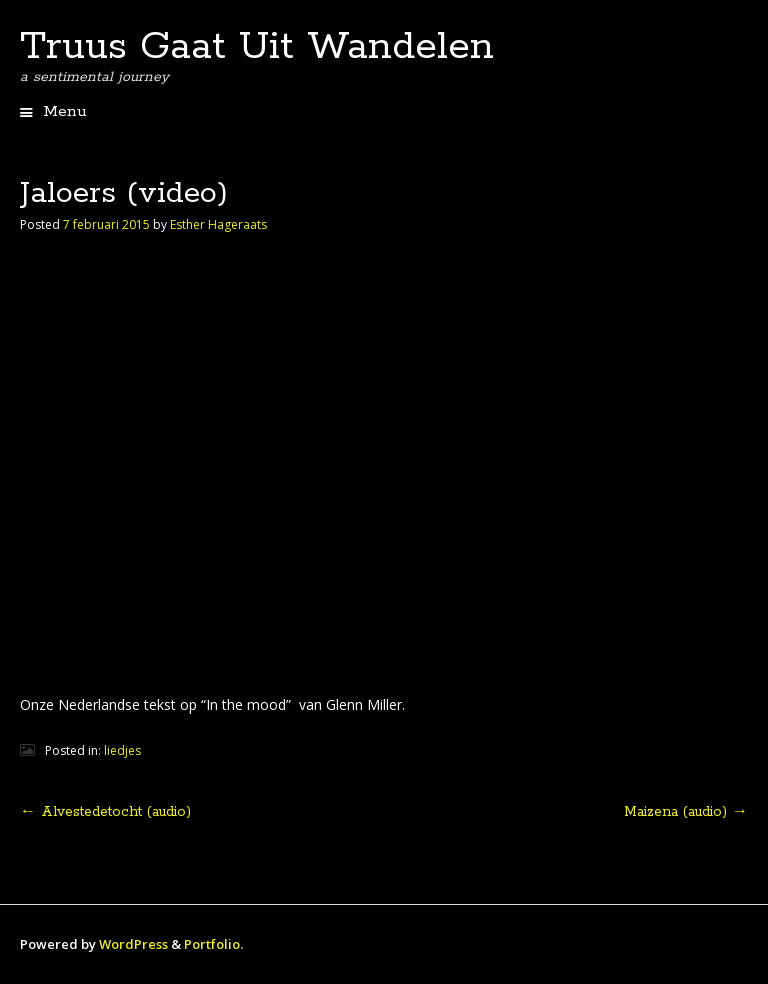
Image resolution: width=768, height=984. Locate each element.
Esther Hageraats (218, 224)
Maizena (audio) (686, 812)
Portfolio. (213, 944)
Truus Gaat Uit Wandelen (257, 47)
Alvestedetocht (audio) (105, 812)
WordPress (133, 944)
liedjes (122, 750)
